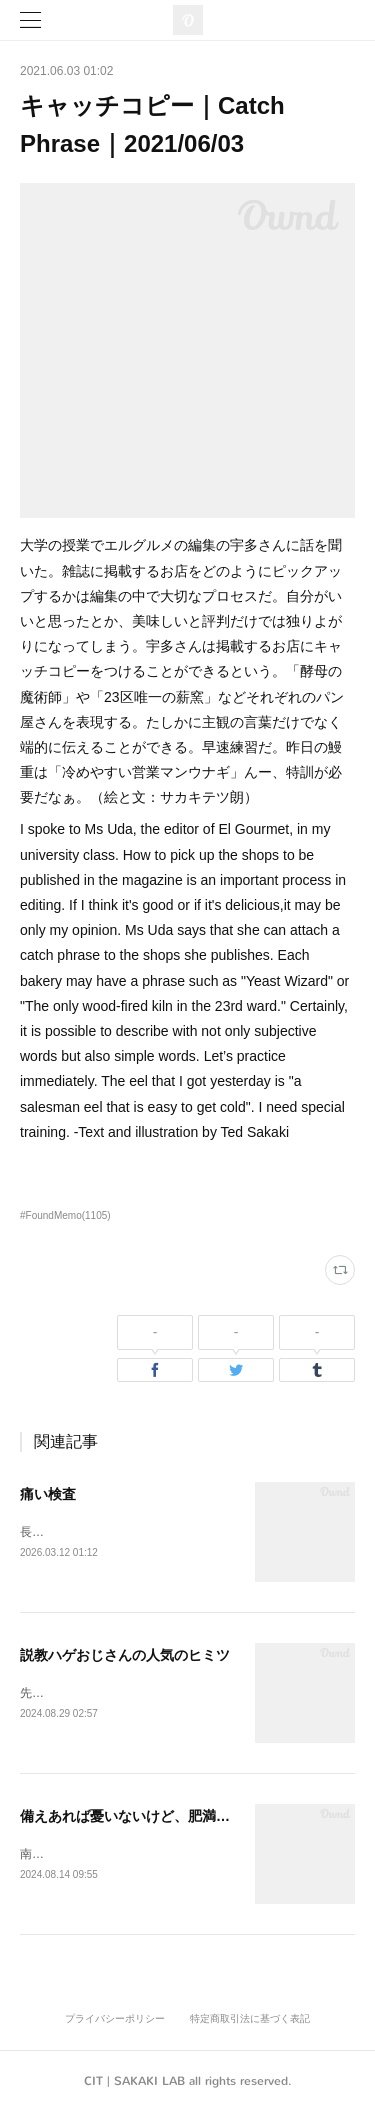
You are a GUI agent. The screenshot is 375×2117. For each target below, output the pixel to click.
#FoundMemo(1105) (65, 1215)
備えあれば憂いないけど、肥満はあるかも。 (160, 1819)
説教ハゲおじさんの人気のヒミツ (125, 1656)
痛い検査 (48, 1494)
